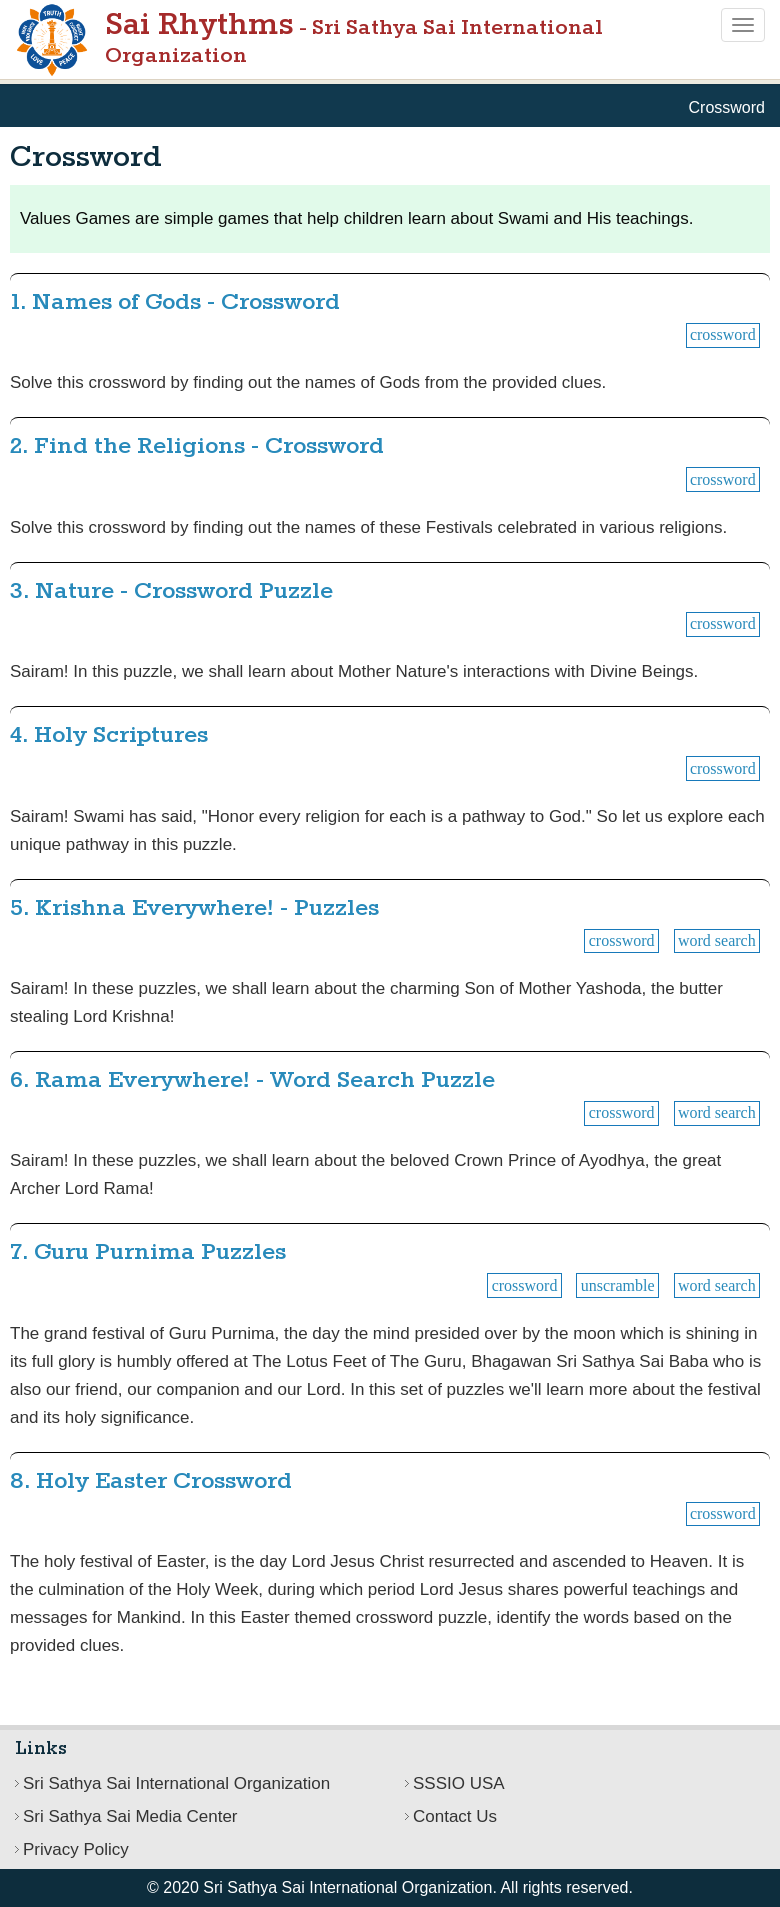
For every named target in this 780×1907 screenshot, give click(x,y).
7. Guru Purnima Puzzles (148, 1252)
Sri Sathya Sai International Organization (176, 1783)
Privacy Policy (76, 1849)
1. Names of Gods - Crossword (175, 302)
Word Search (717, 940)
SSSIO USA (459, 1783)
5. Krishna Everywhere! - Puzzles (194, 908)
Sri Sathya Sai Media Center (130, 1816)
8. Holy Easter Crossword (151, 1481)
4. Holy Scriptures (109, 735)
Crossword (723, 334)
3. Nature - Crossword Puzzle (171, 591)
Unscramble (618, 1285)
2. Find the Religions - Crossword (197, 446)
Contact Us (455, 1816)
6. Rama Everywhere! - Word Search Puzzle (252, 1080)
